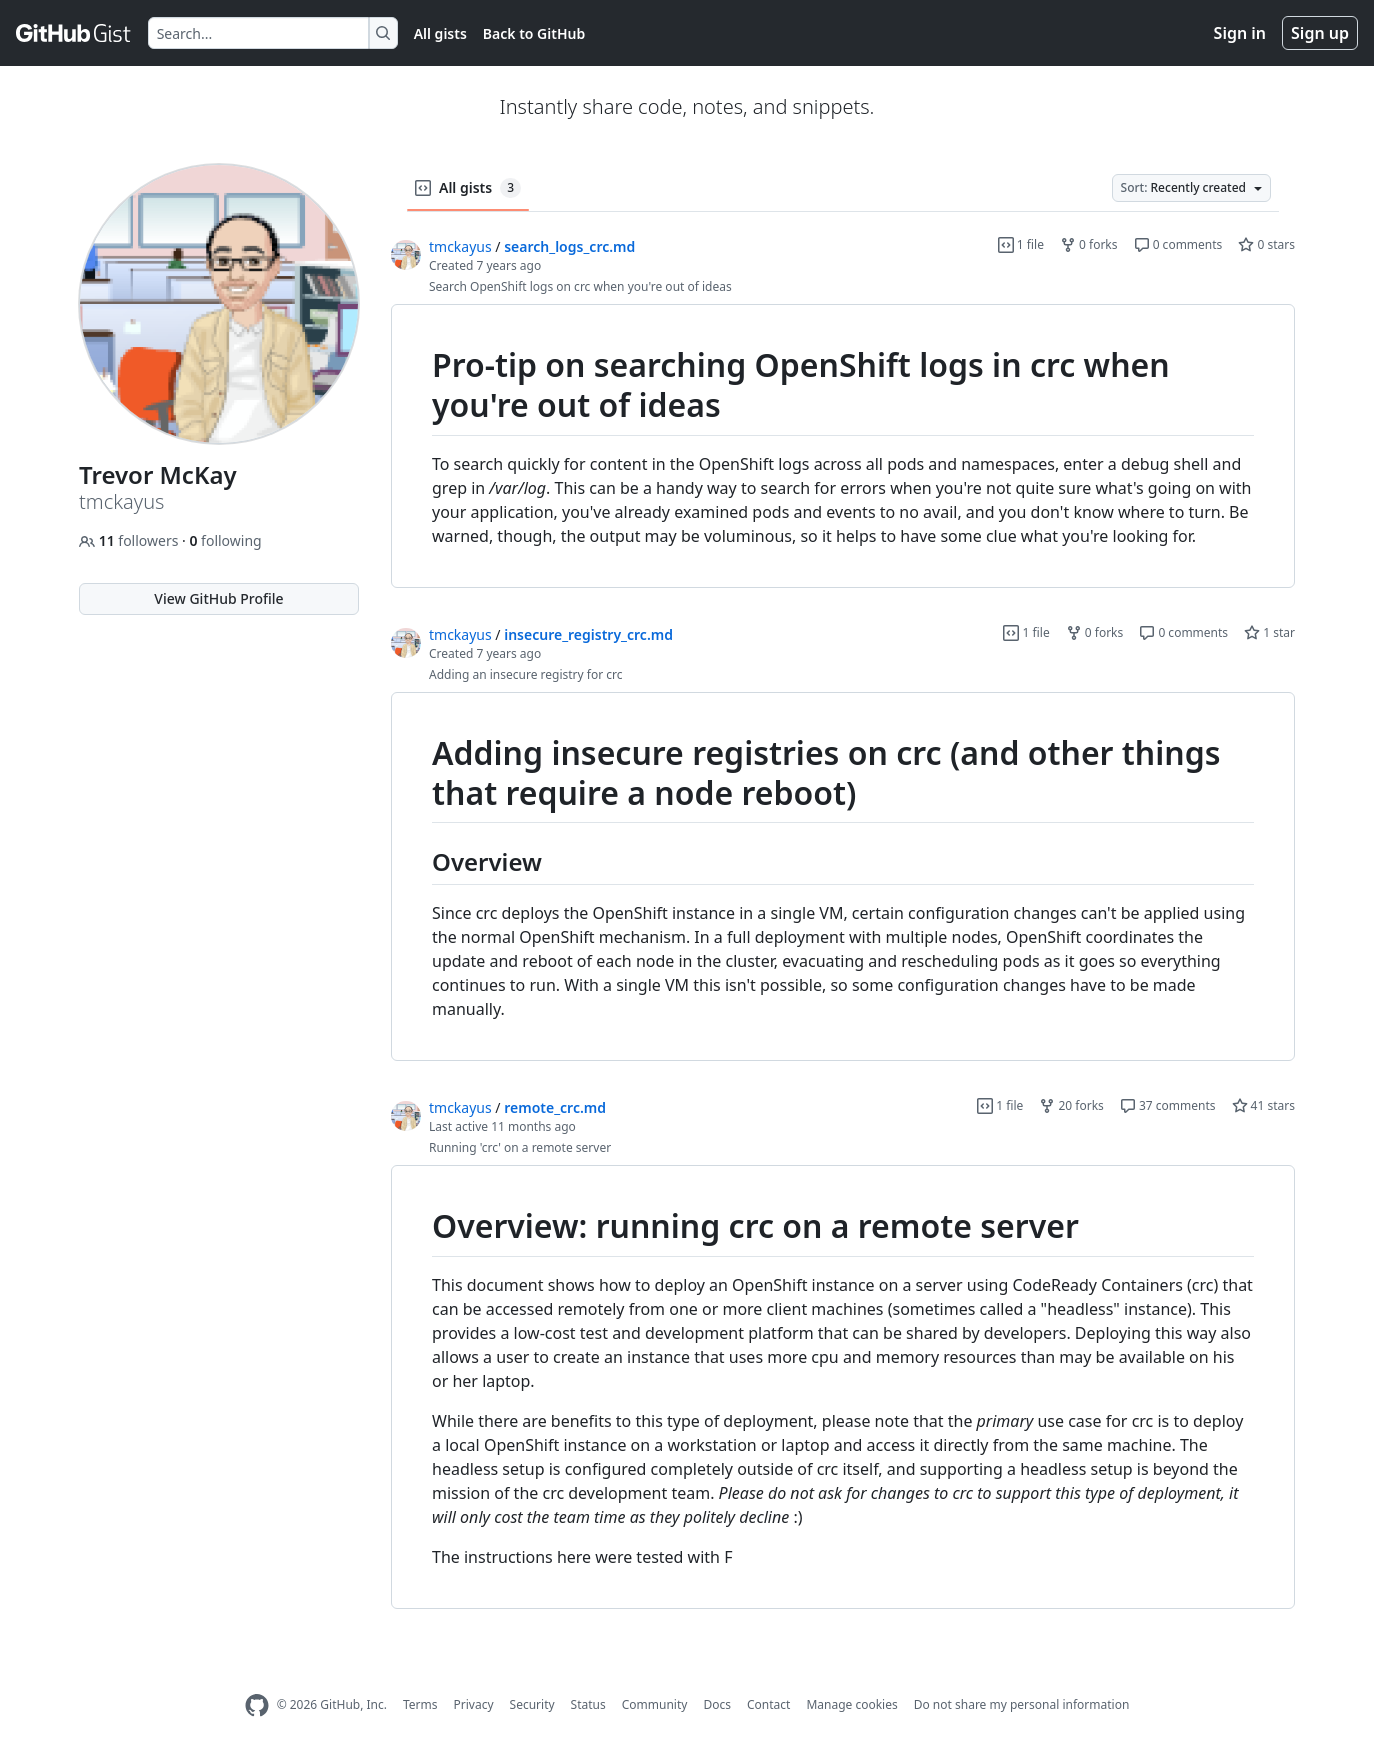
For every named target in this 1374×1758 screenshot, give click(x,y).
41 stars (1263, 1105)
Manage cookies (851, 1704)
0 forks (1089, 244)
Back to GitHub (534, 33)
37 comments (1168, 1105)
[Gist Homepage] (74, 33)
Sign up (1320, 33)
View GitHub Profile (218, 598)
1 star (1269, 632)
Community (655, 1704)
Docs (717, 1704)
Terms (420, 1704)
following (225, 540)
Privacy (474, 1704)
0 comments (1178, 244)
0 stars (1266, 244)
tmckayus (460, 246)
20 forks (1071, 1105)
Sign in (1240, 33)
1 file (1021, 244)
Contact (768, 1704)
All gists (440, 33)
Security (532, 1704)
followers (130, 540)
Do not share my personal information (1022, 1704)
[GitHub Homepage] (257, 1705)
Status (588, 1704)
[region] (843, 446)
